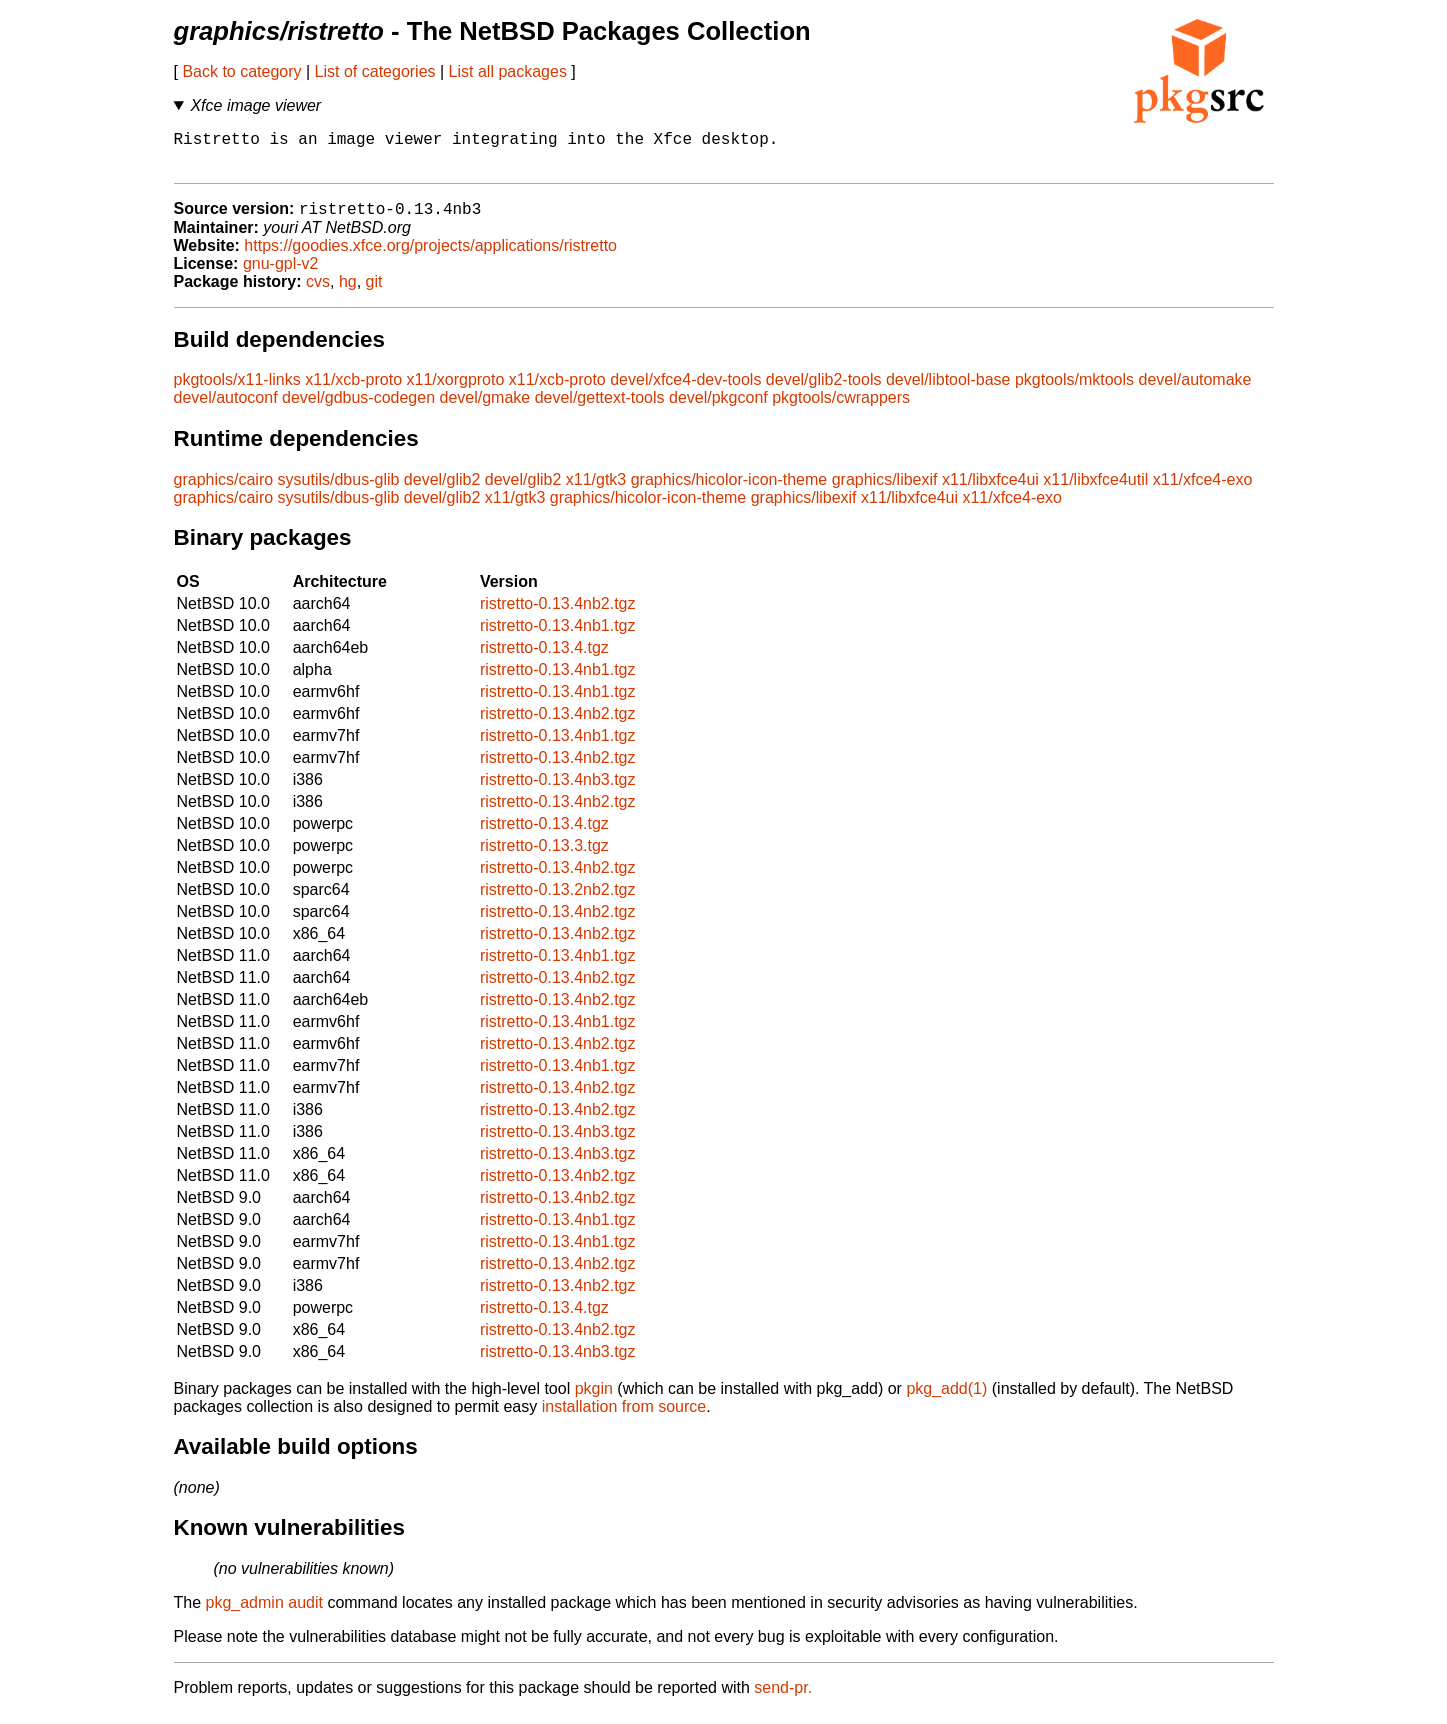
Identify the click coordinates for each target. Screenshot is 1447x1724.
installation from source (624, 1417)
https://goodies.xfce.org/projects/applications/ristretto (430, 256)
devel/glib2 (442, 490)
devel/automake (1195, 390)
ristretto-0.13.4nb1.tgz (558, 636)
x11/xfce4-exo (1203, 490)
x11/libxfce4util (1095, 490)
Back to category (241, 71)
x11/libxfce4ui (990, 490)
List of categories (375, 71)
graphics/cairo (224, 490)
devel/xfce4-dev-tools (685, 390)
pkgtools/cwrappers (841, 408)
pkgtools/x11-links (237, 390)
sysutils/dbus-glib (339, 490)
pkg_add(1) (946, 1399)
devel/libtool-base (948, 390)
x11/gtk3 (596, 490)
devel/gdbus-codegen (358, 408)
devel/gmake (485, 408)
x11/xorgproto (456, 390)
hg (348, 292)
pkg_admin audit (264, 1613)
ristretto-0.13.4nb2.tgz (558, 614)
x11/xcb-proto (353, 390)
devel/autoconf (226, 408)
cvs (318, 292)
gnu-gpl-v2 (281, 274)
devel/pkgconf (718, 408)
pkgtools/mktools (1074, 390)
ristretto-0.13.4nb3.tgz (558, 790)
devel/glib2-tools (824, 390)
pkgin (594, 1399)
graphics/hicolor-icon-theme (729, 490)
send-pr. (783, 1698)
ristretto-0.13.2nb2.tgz (558, 900)
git (374, 292)
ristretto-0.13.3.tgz (544, 856)
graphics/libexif (885, 490)
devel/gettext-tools (600, 408)
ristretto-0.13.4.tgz (544, 658)
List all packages (508, 71)
